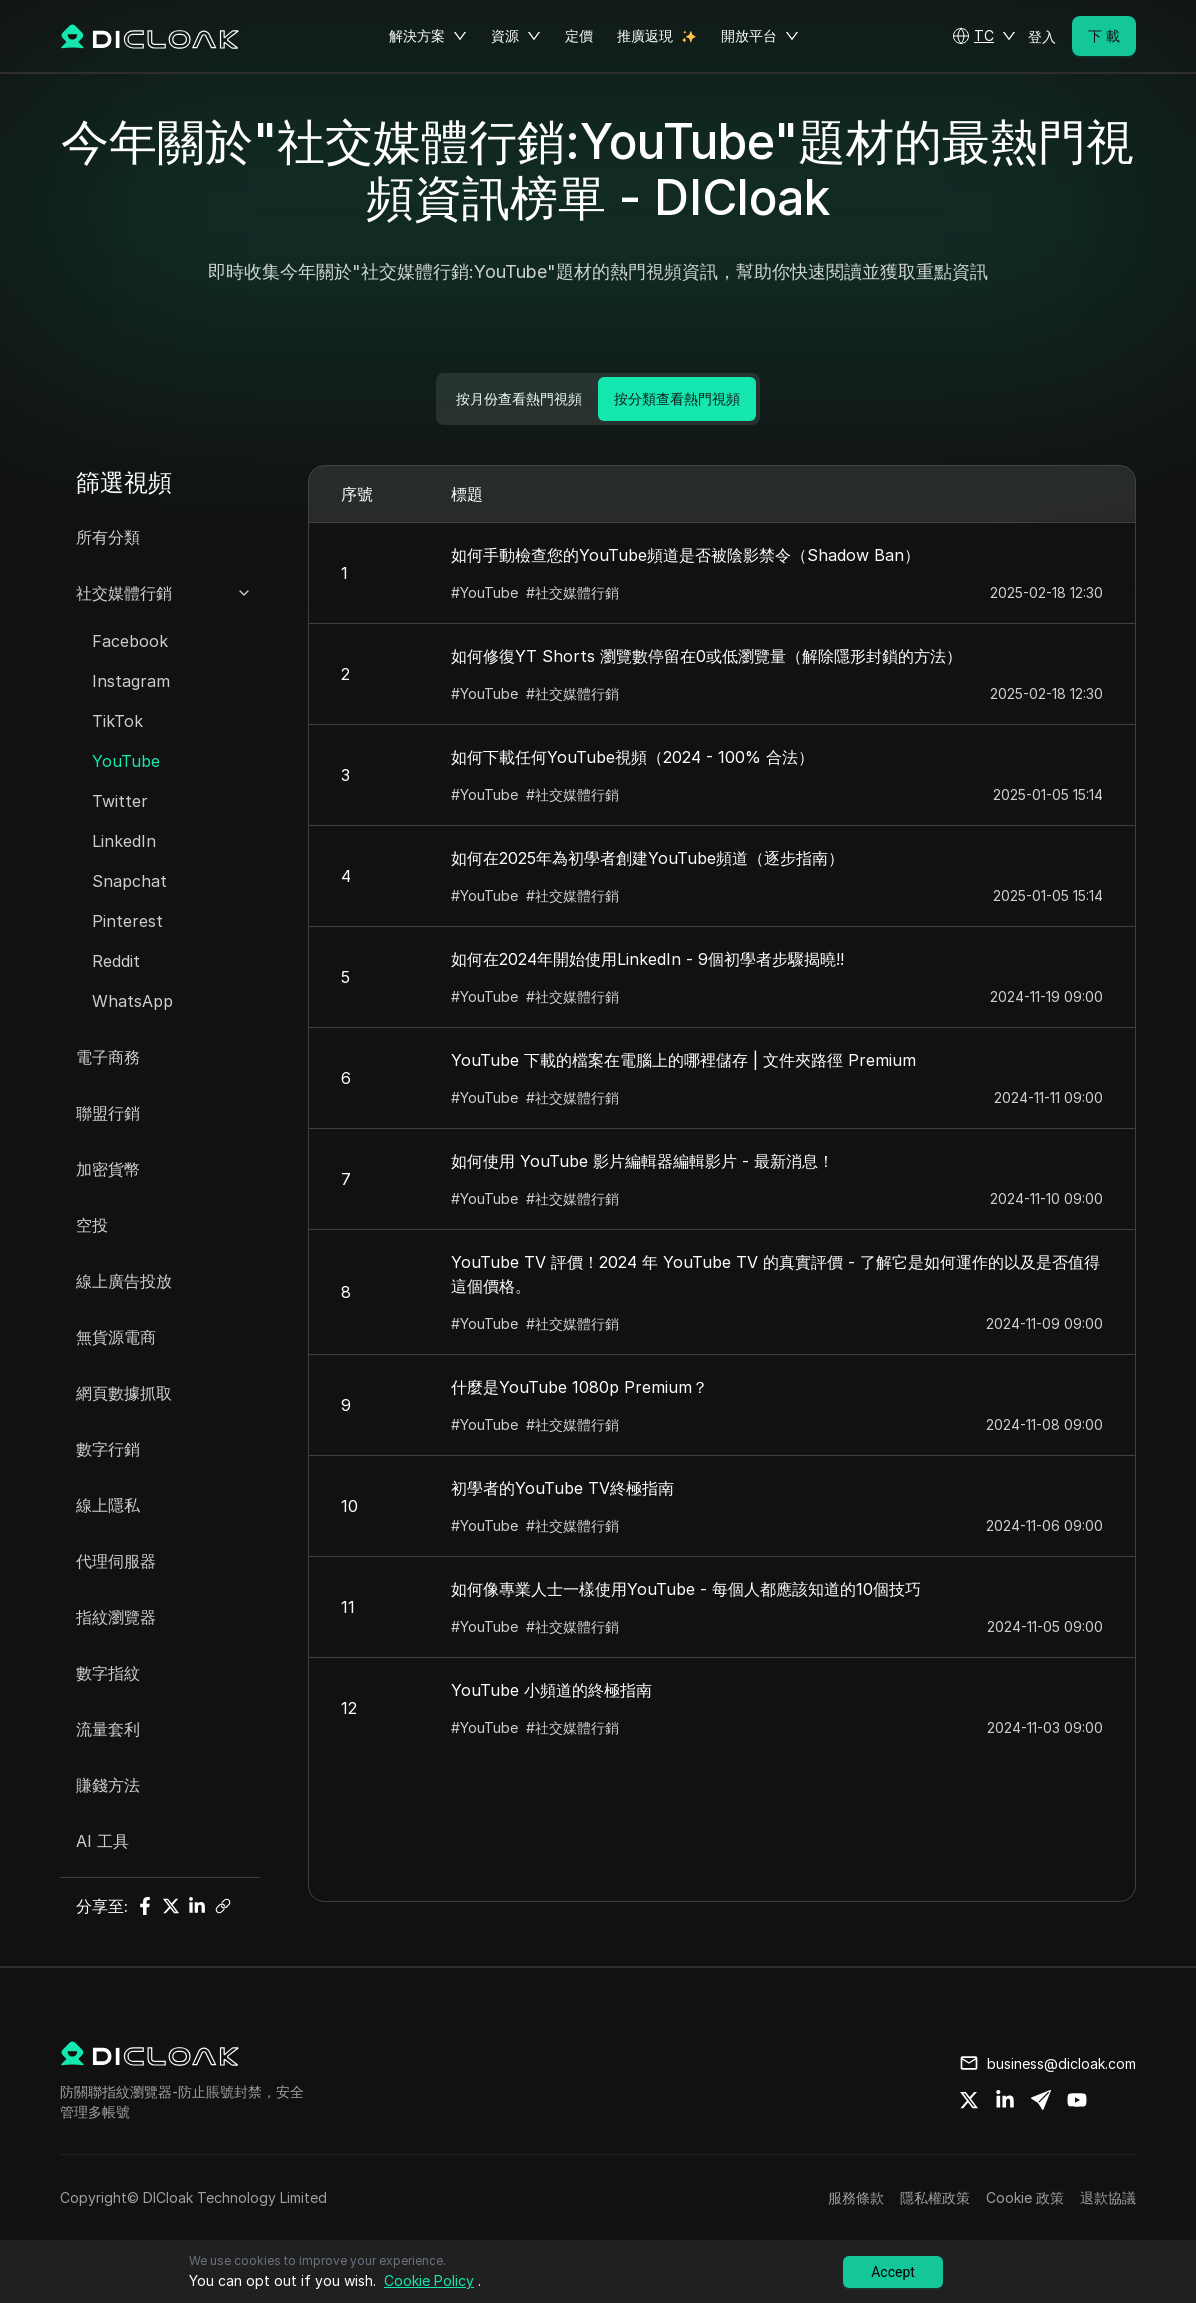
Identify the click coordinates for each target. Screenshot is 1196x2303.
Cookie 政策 (1025, 2197)
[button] (984, 36)
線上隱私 (108, 1505)
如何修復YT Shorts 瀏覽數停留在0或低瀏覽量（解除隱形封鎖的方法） (706, 656)
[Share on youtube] (1077, 2100)
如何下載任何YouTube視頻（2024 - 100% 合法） (632, 757)
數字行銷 (108, 1449)
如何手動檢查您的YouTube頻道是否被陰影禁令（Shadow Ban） (685, 555)
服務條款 (856, 2197)
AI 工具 (102, 1841)
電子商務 (108, 1057)
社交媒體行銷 (124, 593)
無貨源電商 (116, 1337)
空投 (92, 1225)
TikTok (117, 721)
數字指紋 (108, 1673)
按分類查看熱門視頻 (677, 398)
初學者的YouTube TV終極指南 (562, 1488)
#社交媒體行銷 (572, 592)
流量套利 (108, 1729)
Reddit (116, 961)
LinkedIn (124, 841)
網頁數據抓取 (124, 1393)
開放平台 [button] (760, 36)
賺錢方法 (108, 1785)
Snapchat (129, 881)
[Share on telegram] (1041, 2100)
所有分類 (108, 537)
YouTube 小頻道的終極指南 (551, 1690)
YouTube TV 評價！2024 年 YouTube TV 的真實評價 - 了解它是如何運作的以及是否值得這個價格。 (775, 1274)
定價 (579, 35)
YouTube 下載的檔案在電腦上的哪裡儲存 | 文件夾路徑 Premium (683, 1060)
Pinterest (127, 921)
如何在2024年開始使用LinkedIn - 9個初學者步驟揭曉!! (647, 959)
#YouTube (484, 592)
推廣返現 (645, 35)
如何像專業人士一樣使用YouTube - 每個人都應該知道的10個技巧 (686, 1589)
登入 (1042, 36)
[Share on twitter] (969, 2100)
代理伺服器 (116, 1561)
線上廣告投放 (124, 1281)
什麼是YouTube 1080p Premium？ (579, 1387)
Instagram (131, 681)
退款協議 (1108, 2197)
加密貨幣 (108, 1169)
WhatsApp (132, 1001)
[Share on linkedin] (1005, 2100)
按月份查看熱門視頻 (519, 398)
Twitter (120, 801)
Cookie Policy (429, 2280)
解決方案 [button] (428, 36)
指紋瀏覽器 (116, 1617)
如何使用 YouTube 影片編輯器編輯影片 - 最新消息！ (642, 1161)
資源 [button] (516, 36)
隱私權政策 (935, 2197)
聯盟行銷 (108, 1113)
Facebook (130, 641)
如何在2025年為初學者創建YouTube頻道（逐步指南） (647, 858)
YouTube (126, 761)
